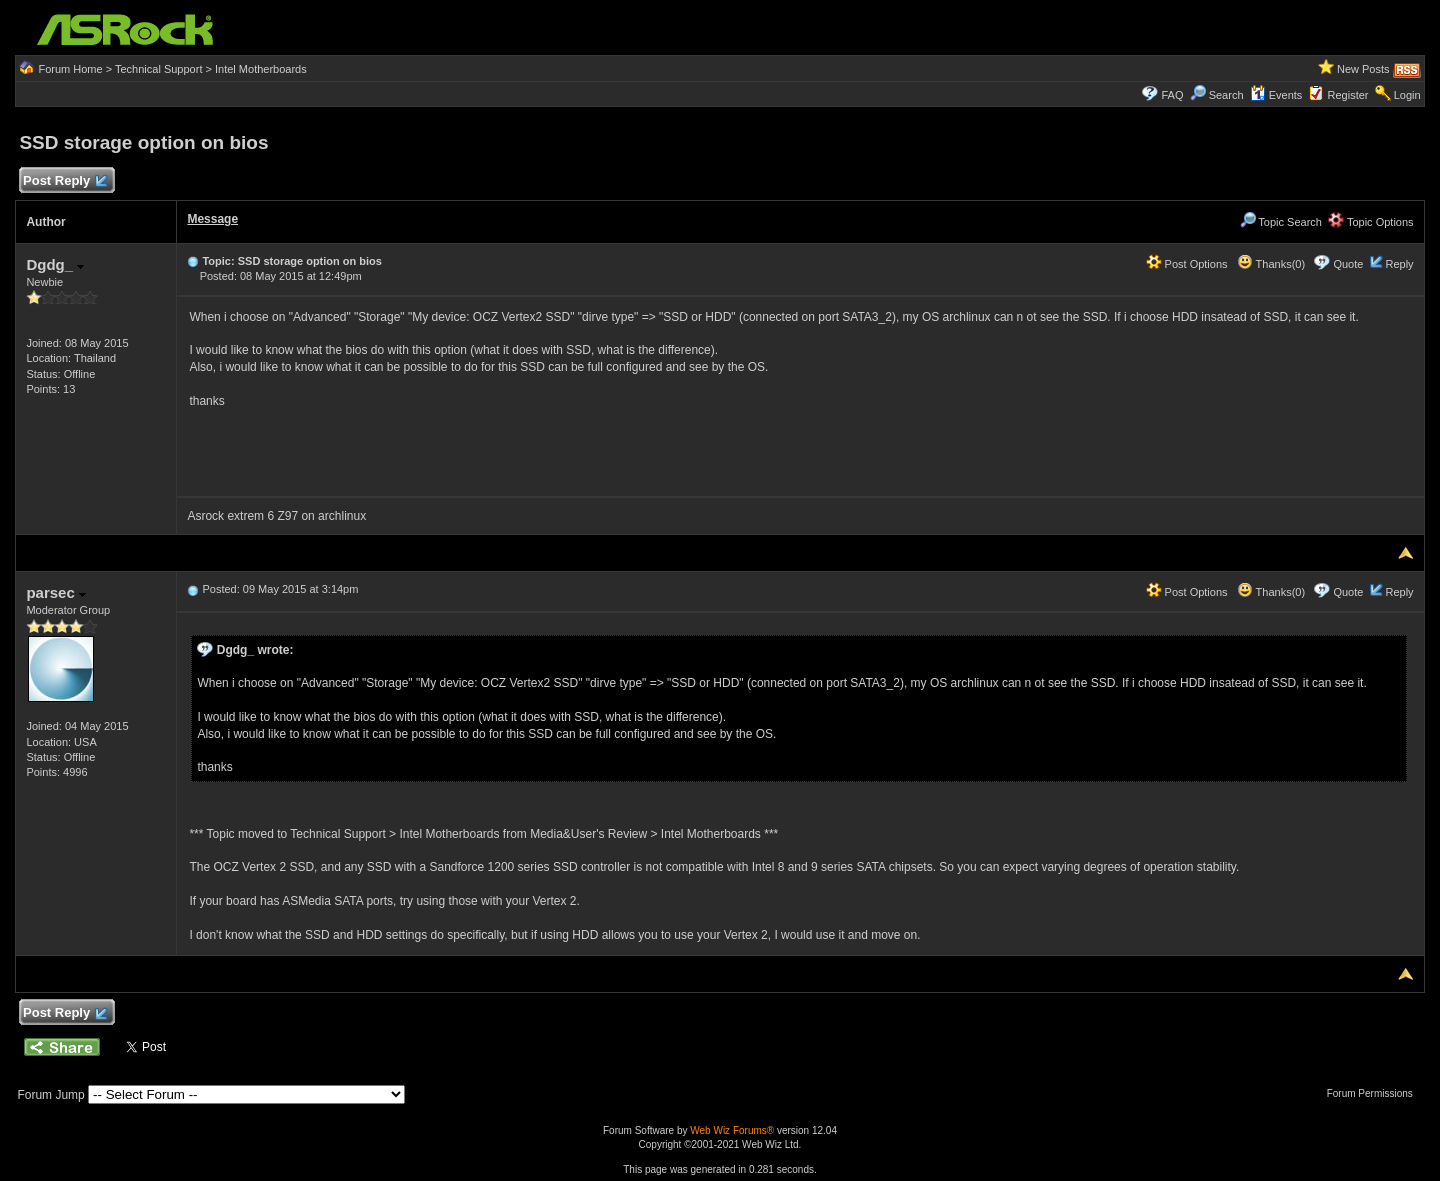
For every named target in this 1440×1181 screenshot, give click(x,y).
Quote (1348, 264)
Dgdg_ (55, 264)
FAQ (1172, 95)
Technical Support (158, 69)
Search (1226, 95)
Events (1276, 95)
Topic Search (1281, 222)
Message (212, 219)
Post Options (1187, 264)
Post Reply (64, 181)
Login (1407, 95)
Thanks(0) (1271, 264)
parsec (56, 592)
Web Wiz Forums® (732, 1130)
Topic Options (1371, 222)
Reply (1399, 264)
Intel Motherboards (261, 69)
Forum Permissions (1375, 1093)
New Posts (1363, 69)
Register (1348, 95)
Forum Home (70, 69)
